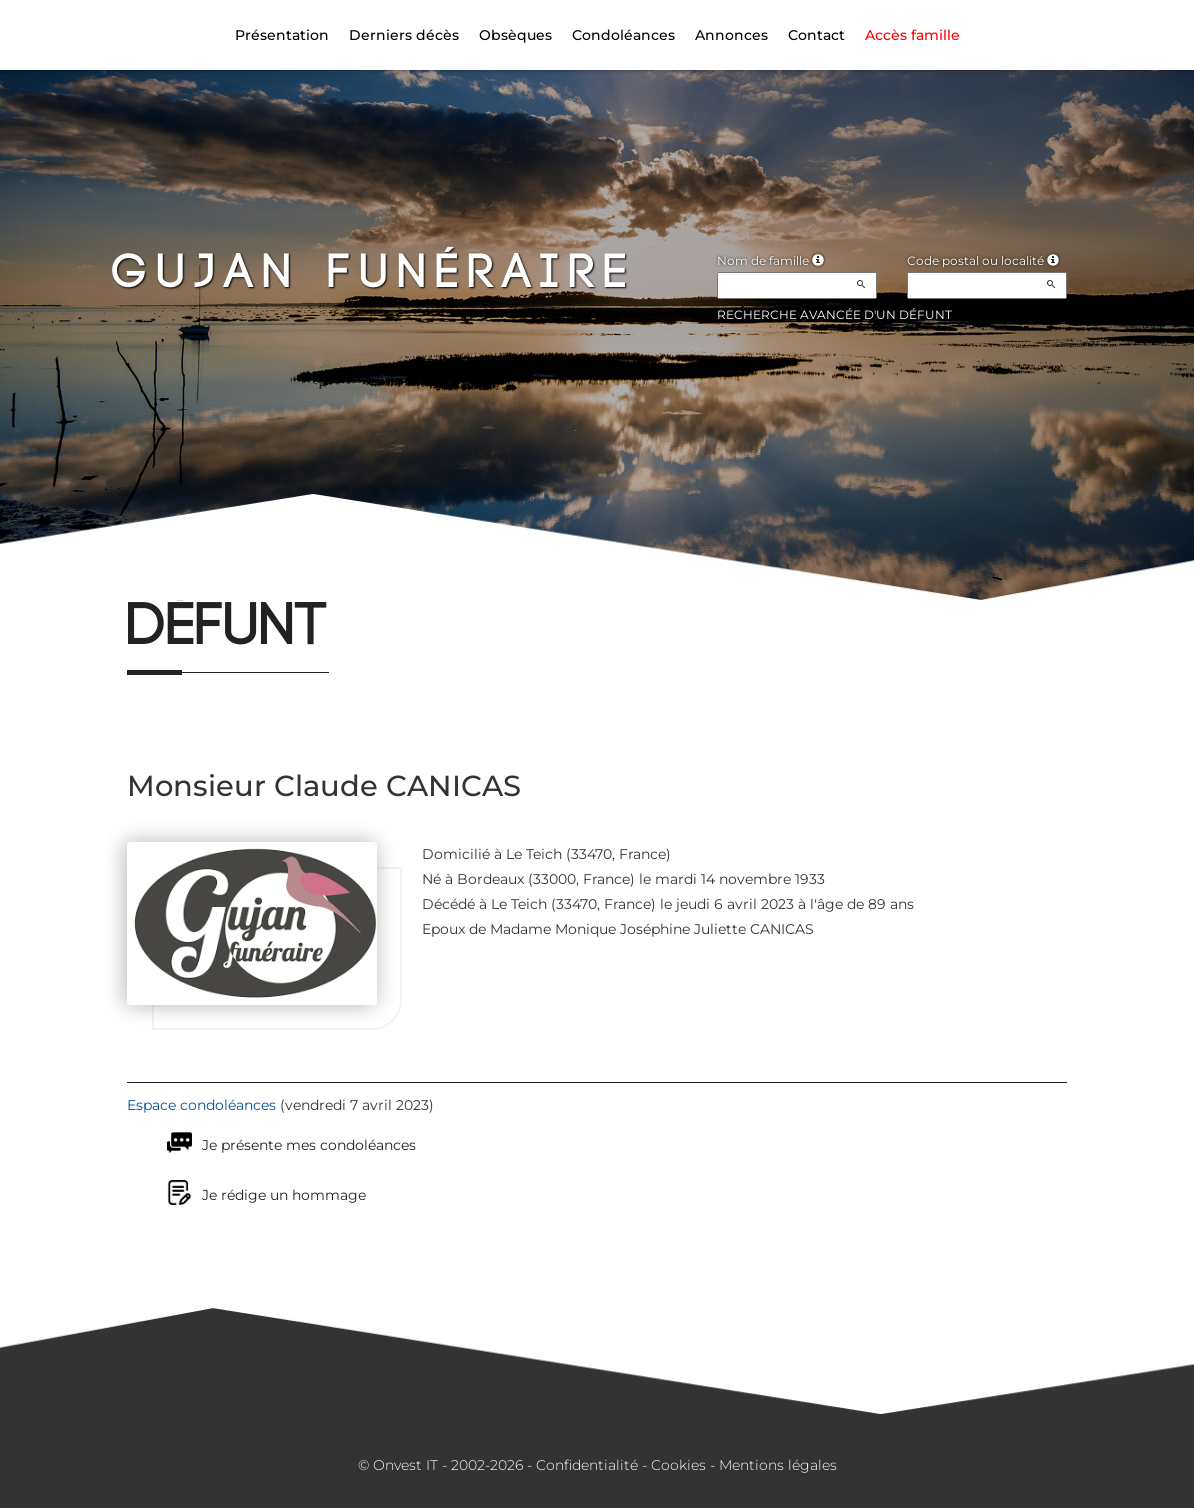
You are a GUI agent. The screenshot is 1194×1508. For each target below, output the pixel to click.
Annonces (731, 35)
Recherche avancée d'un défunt (834, 314)
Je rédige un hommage (284, 1195)
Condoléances (623, 35)
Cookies (678, 1465)
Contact (816, 35)
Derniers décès (404, 35)
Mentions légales (778, 1465)
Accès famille (912, 35)
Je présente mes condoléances (309, 1145)
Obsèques (515, 35)
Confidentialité (587, 1465)
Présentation (282, 35)
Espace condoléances (201, 1105)
